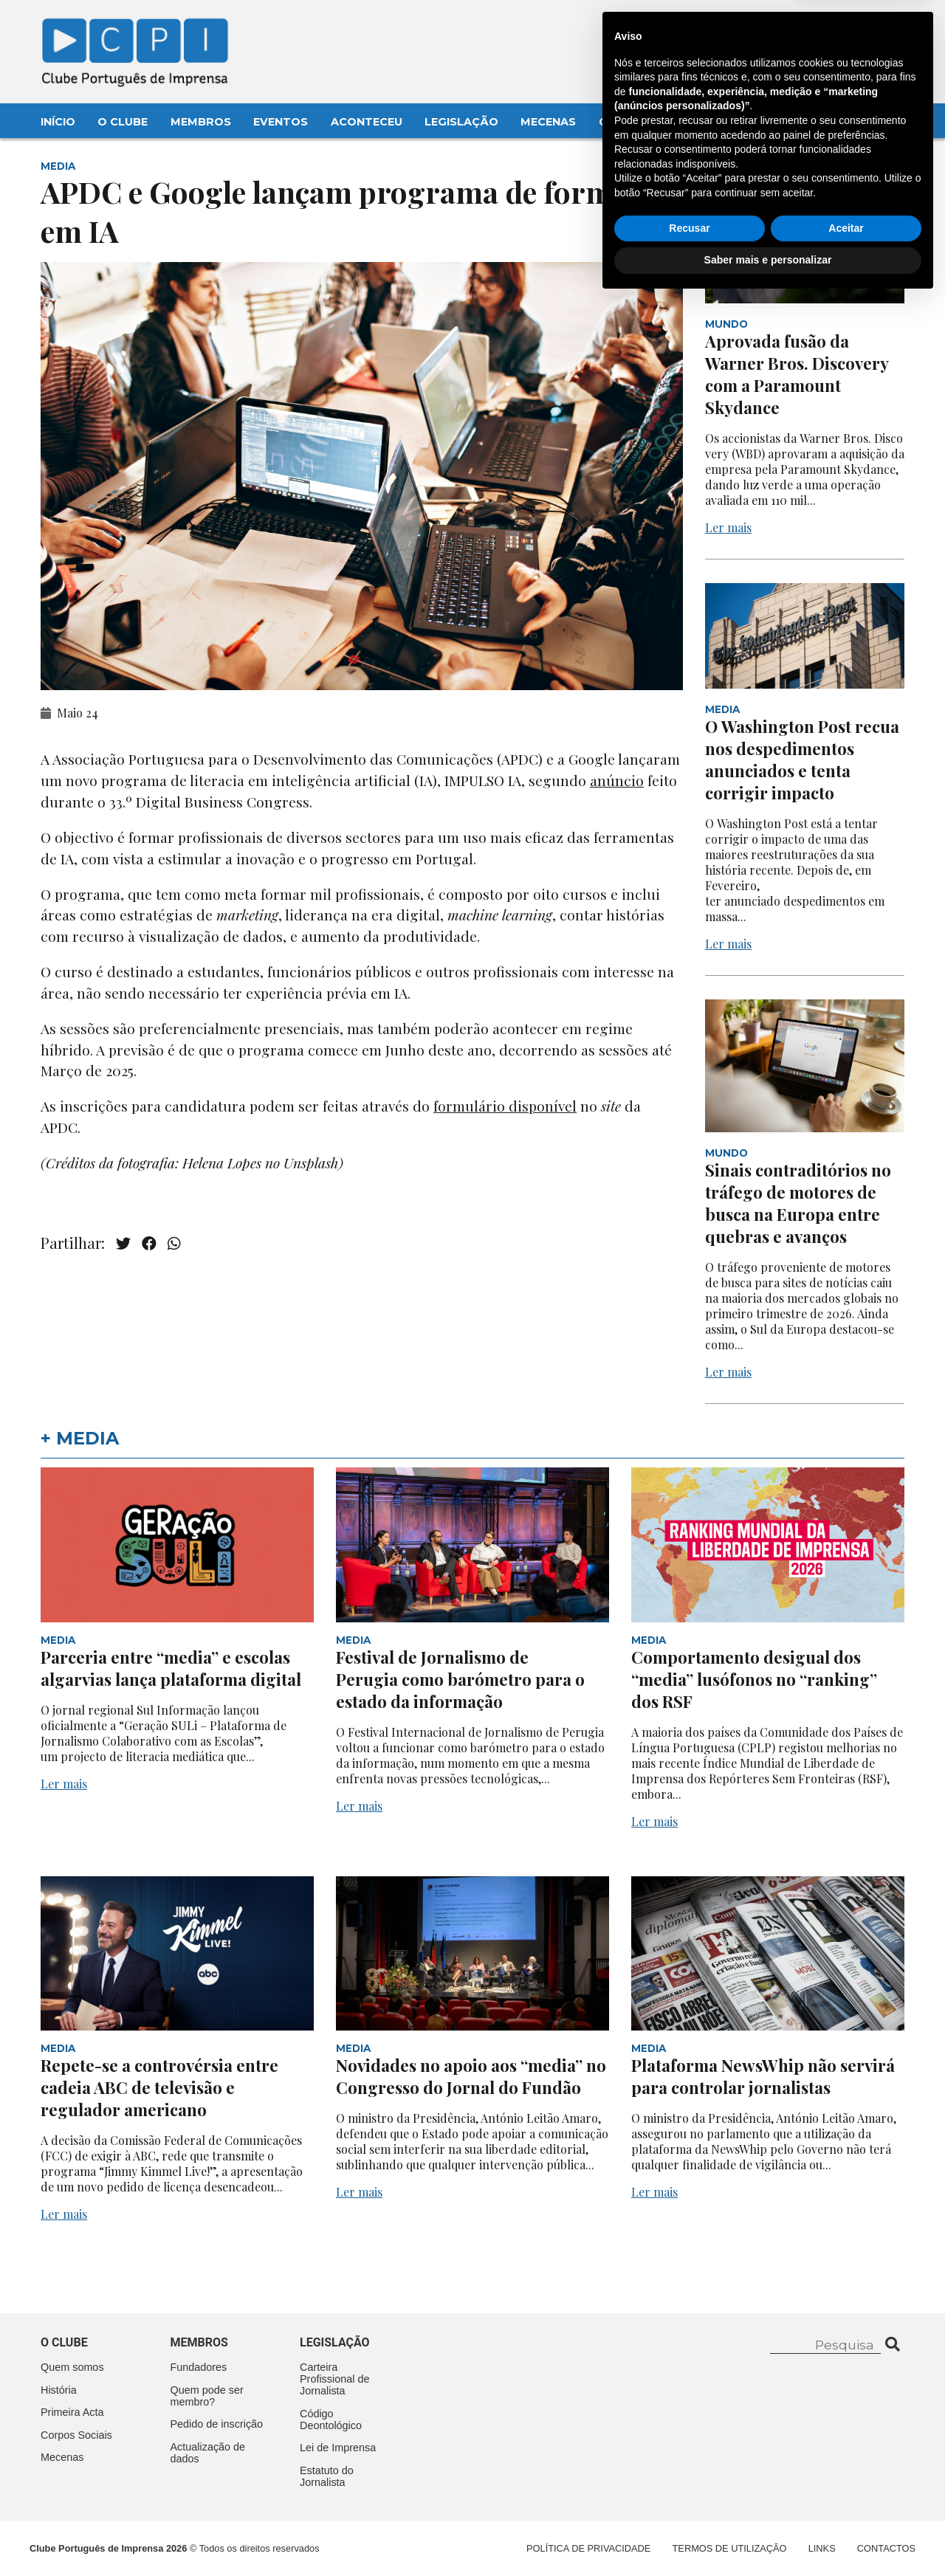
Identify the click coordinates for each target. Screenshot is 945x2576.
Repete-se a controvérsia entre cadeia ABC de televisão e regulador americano (159, 2087)
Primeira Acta (72, 2412)
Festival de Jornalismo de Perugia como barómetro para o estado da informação (460, 1679)
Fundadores (199, 2367)
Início (58, 121)
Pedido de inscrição (217, 2424)
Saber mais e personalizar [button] (768, 2535)
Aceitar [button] (845, 2504)
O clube (64, 2342)
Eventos (280, 121)
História (59, 2390)
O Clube (122, 121)
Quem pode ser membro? (207, 2396)
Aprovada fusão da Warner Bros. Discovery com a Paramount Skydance (796, 374)
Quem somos (72, 2367)
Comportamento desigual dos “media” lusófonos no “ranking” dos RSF (754, 1679)
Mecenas (548, 121)
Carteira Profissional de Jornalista (334, 2379)
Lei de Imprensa (338, 2447)
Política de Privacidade (588, 2548)
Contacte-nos (865, 27)
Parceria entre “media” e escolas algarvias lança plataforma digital (171, 1668)
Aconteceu (366, 121)
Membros (201, 121)
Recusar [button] (689, 2504)
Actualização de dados (208, 2453)
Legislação (461, 121)
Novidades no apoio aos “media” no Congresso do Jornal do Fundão (471, 2076)
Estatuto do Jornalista (327, 2476)
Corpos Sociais (76, 2435)
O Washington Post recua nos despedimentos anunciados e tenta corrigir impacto (802, 759)
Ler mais (728, 527)
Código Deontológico (331, 2419)
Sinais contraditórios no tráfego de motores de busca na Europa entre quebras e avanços (798, 1203)
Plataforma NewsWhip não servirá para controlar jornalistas (763, 2076)
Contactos (636, 121)
